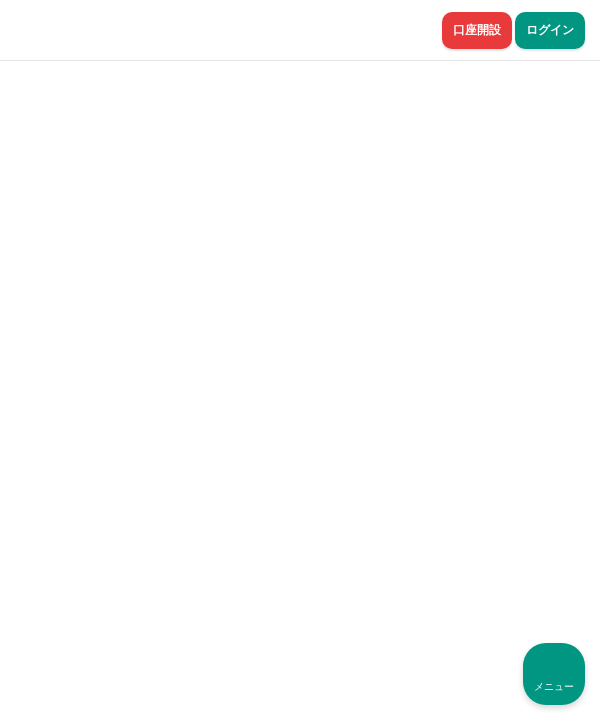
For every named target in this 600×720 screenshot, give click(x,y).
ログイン (550, 30)
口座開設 (477, 30)
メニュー (554, 686)
